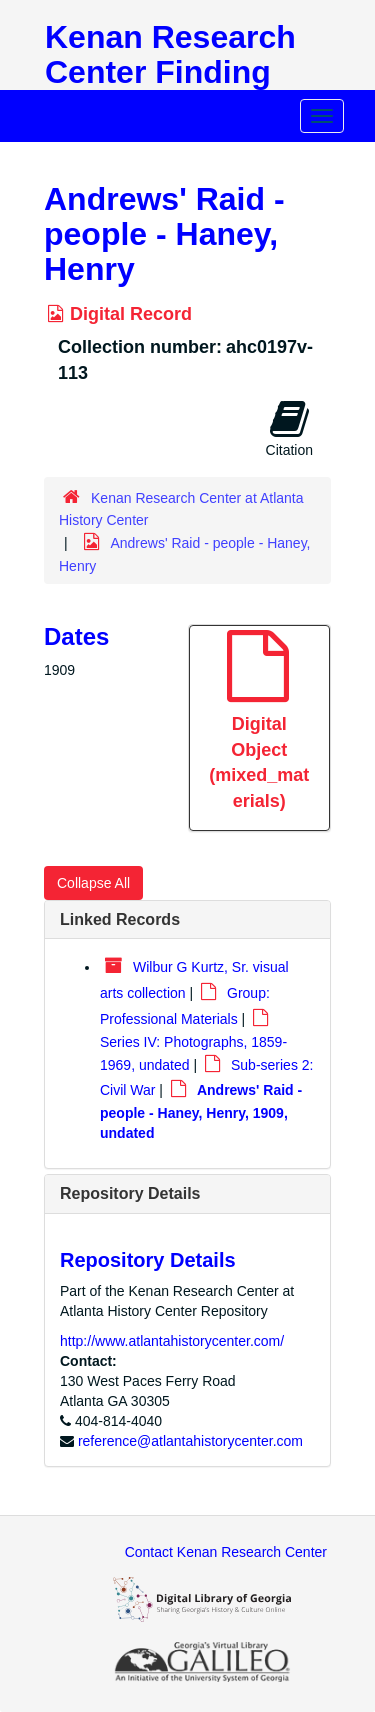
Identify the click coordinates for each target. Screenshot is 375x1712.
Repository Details (130, 1193)
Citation (289, 428)
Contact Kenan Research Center (226, 1552)
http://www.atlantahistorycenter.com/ (172, 1341)
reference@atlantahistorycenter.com (190, 1441)
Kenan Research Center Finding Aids (170, 72)
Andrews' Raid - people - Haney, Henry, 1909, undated (201, 1111)
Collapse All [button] (93, 883)
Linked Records (120, 919)
